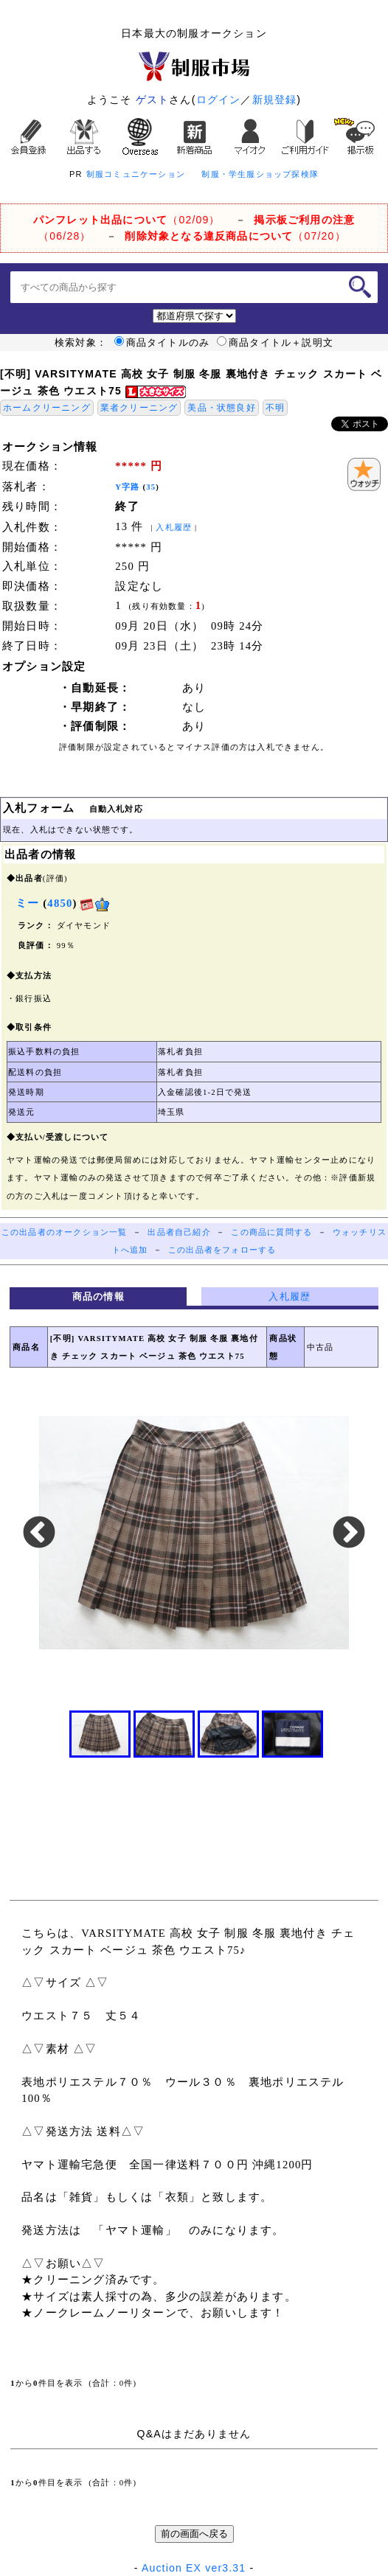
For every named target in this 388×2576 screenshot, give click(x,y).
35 (151, 487)
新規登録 (274, 99)
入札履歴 (174, 527)
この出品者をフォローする (222, 1250)
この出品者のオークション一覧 (64, 1232)
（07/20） (235, 236)
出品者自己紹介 (179, 1232)
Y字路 (127, 487)
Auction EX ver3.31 (194, 2568)
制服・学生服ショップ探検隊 (260, 174)
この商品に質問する (271, 1232)
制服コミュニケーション (135, 174)
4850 (59, 903)
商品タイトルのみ (162, 343)
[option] (194, 1533)
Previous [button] (39, 1533)
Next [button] (348, 1533)
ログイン (218, 99)
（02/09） (127, 220)
